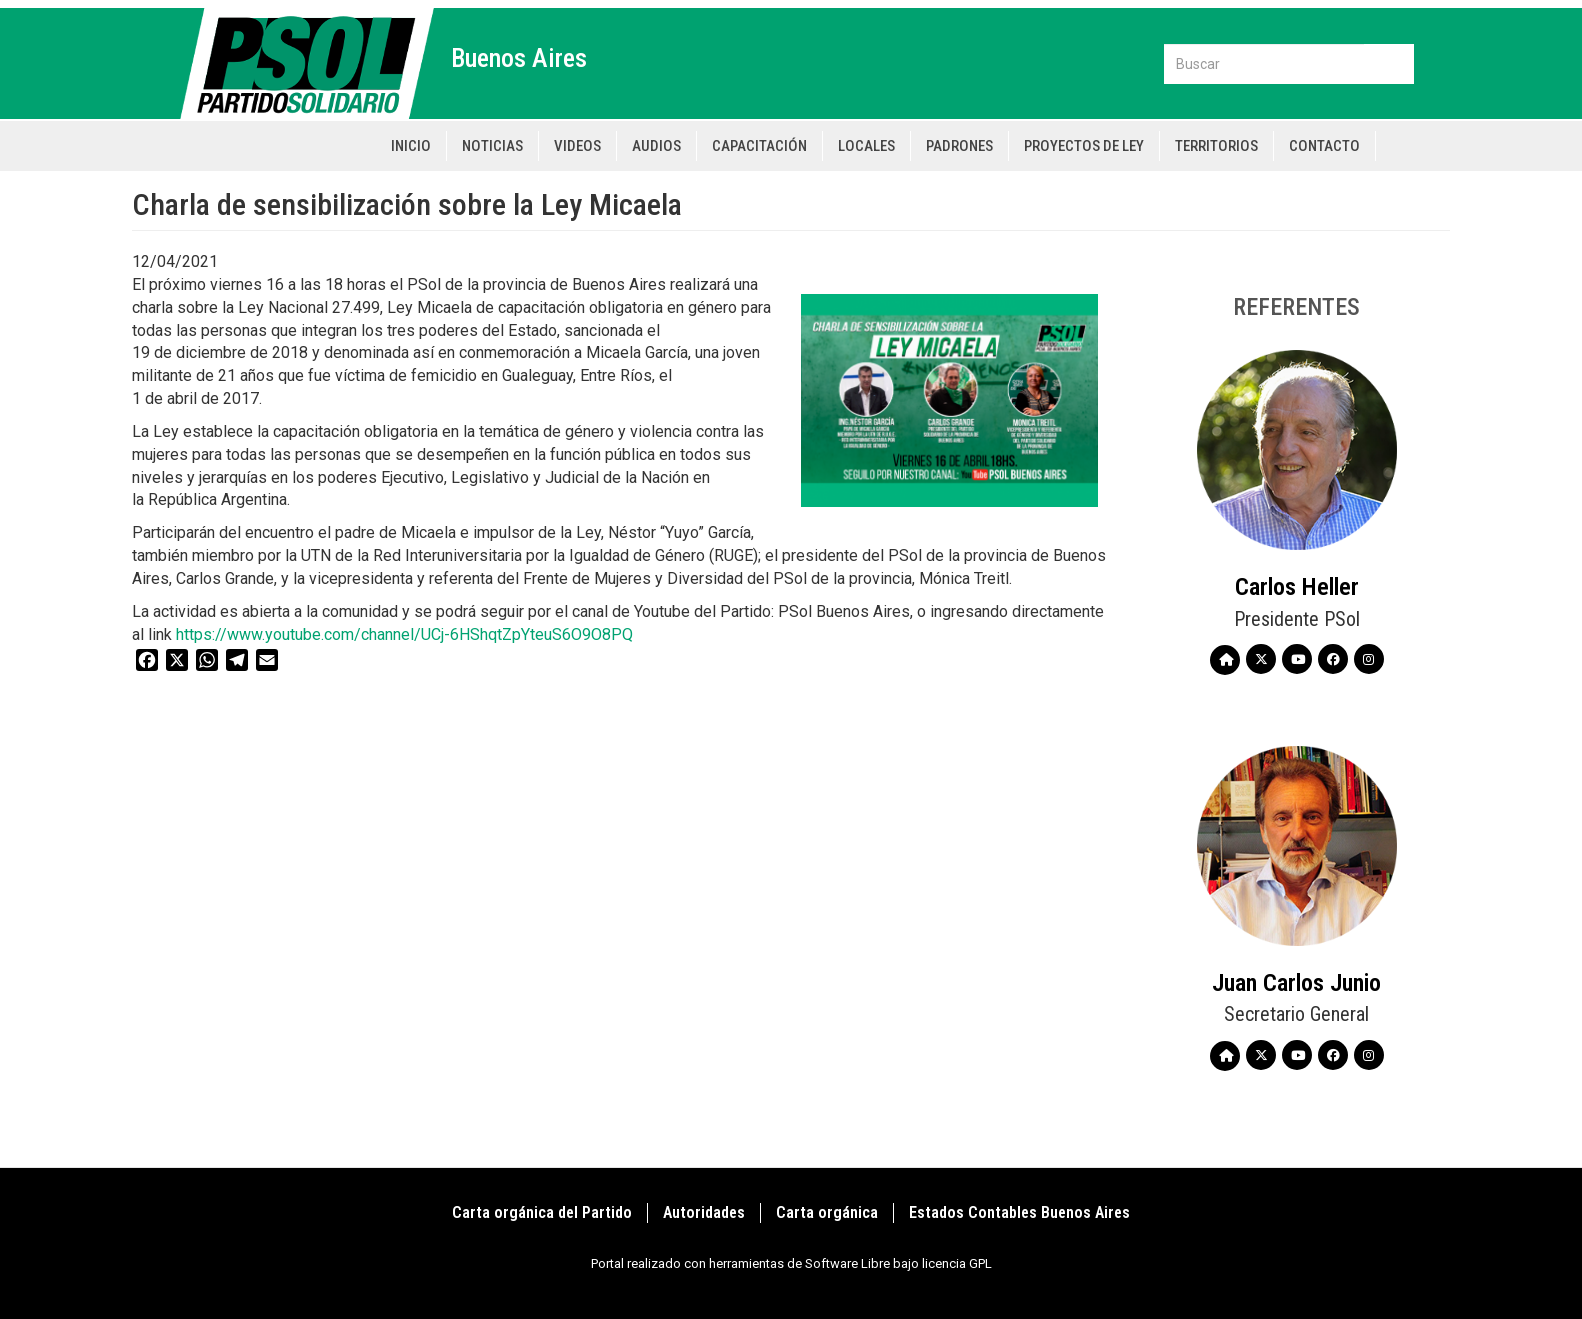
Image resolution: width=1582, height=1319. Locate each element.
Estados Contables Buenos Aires (1019, 1212)
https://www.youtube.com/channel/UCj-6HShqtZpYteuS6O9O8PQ (408, 634)
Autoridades (704, 1212)
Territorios (1216, 146)
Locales (866, 146)
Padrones (959, 146)
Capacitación (759, 146)
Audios (656, 146)
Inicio (411, 146)
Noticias (492, 146)
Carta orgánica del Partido (542, 1212)
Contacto (1324, 146)
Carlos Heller (1297, 587)
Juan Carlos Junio (1296, 983)
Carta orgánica (827, 1212)
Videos (577, 146)
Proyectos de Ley (1084, 146)
